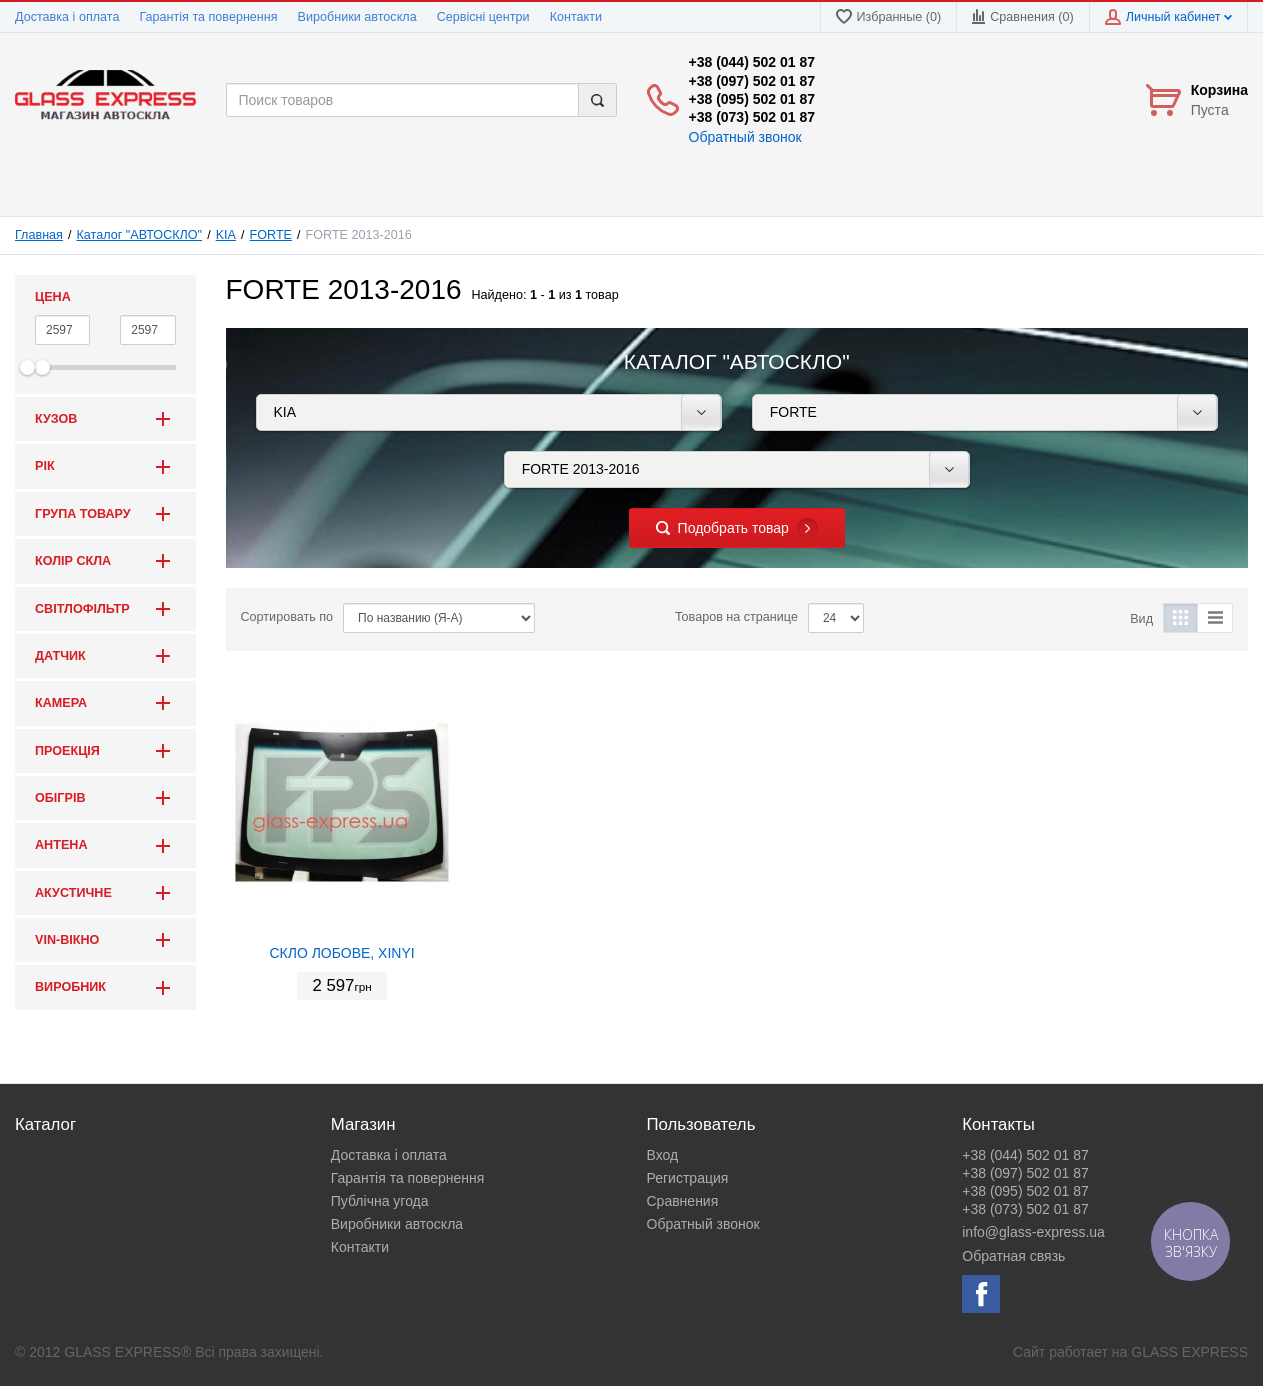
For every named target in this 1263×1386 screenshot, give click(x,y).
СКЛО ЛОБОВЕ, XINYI (341, 953)
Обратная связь (1013, 1256)
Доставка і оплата (67, 17)
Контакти (576, 17)
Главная (39, 235)
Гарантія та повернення (208, 17)
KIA (226, 235)
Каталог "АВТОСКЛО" (140, 235)
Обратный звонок (745, 137)
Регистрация (688, 1178)
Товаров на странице (736, 617)
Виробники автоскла (357, 17)
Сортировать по (287, 617)
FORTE (271, 235)
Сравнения (683, 1201)
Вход (663, 1155)
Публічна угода (380, 1201)
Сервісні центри (483, 17)
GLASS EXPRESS (1189, 1352)
